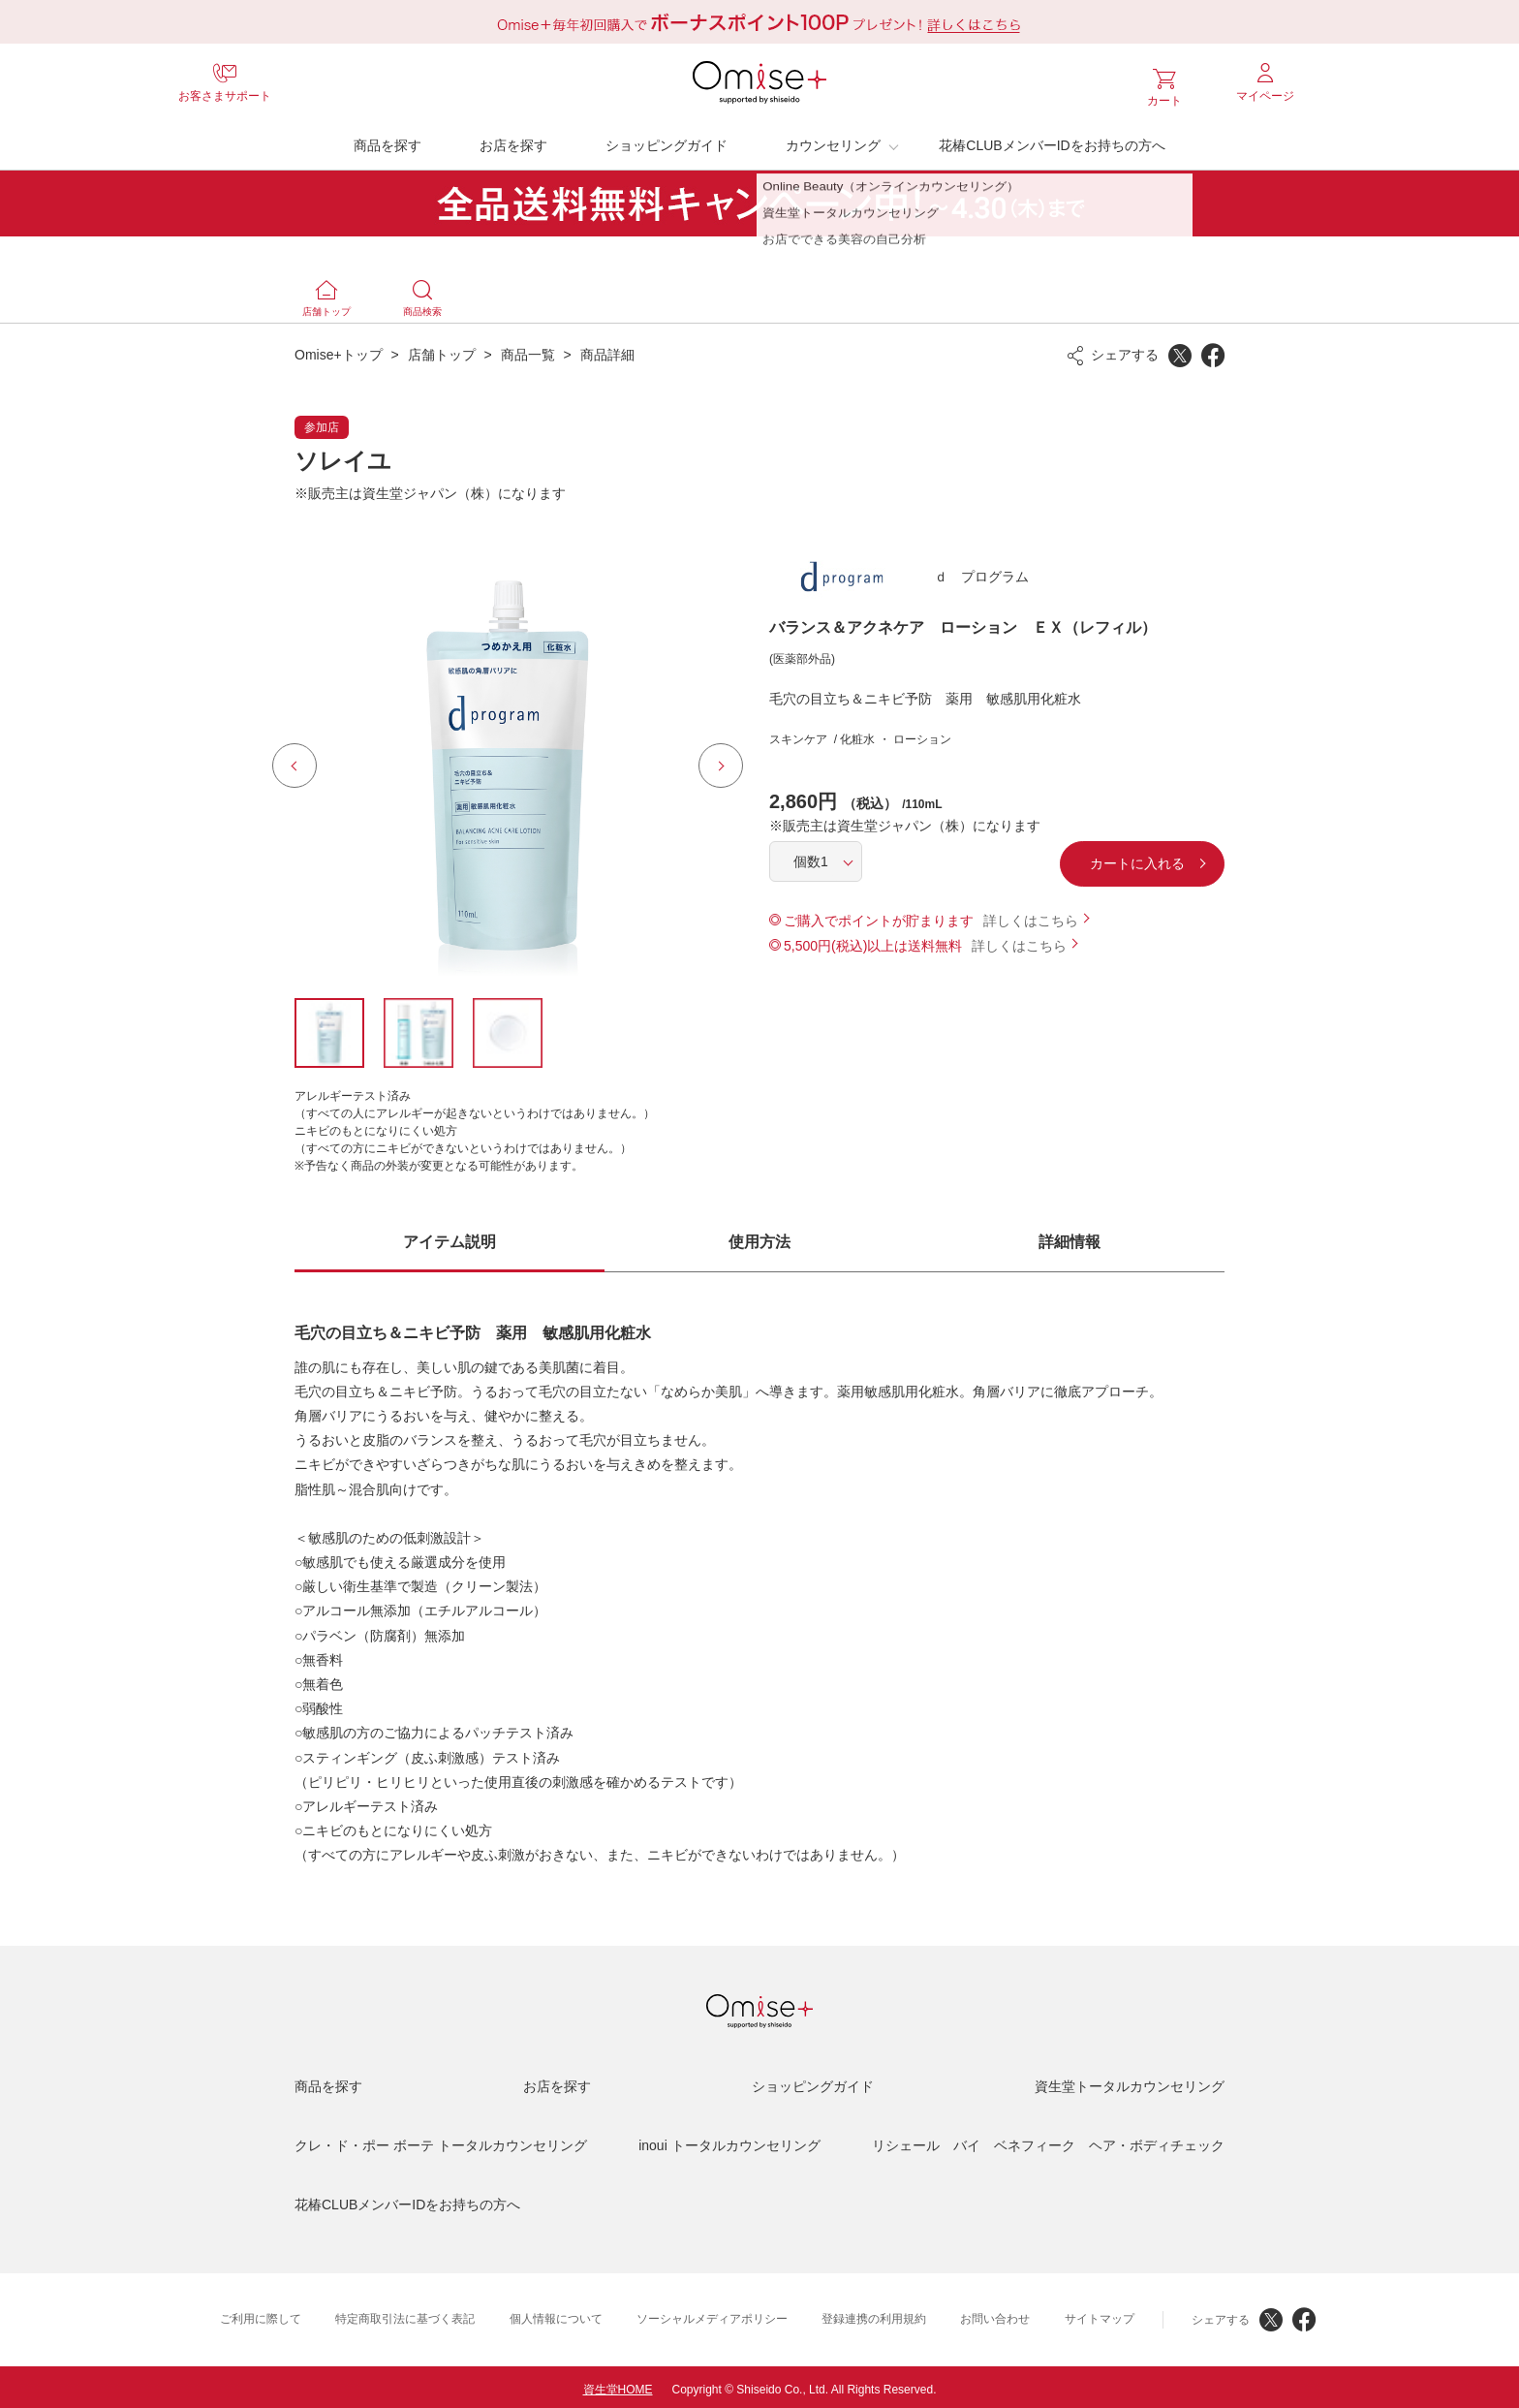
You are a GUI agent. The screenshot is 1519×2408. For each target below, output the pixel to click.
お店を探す (513, 140)
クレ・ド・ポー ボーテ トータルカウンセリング (440, 2140)
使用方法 (759, 1237)
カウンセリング (833, 140)
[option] (507, 760)
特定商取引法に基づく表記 (405, 2314)
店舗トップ (442, 350)
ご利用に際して (260, 2314)
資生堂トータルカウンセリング (1129, 2081)
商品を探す (387, 140)
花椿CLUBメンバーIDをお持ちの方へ (1051, 140)
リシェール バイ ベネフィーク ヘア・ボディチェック (1048, 2140)
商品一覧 (528, 350)
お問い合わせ (995, 2314)
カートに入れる (1074, 858)
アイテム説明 (449, 1237)
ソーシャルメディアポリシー (712, 2314)
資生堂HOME (618, 2385)
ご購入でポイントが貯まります (879, 915)
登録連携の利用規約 (874, 2314)
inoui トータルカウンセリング (729, 2140)
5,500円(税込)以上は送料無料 (873, 941)
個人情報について (556, 2314)
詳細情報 (1069, 1237)
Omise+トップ (338, 350)
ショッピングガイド (666, 140)
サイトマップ (1099, 2314)
